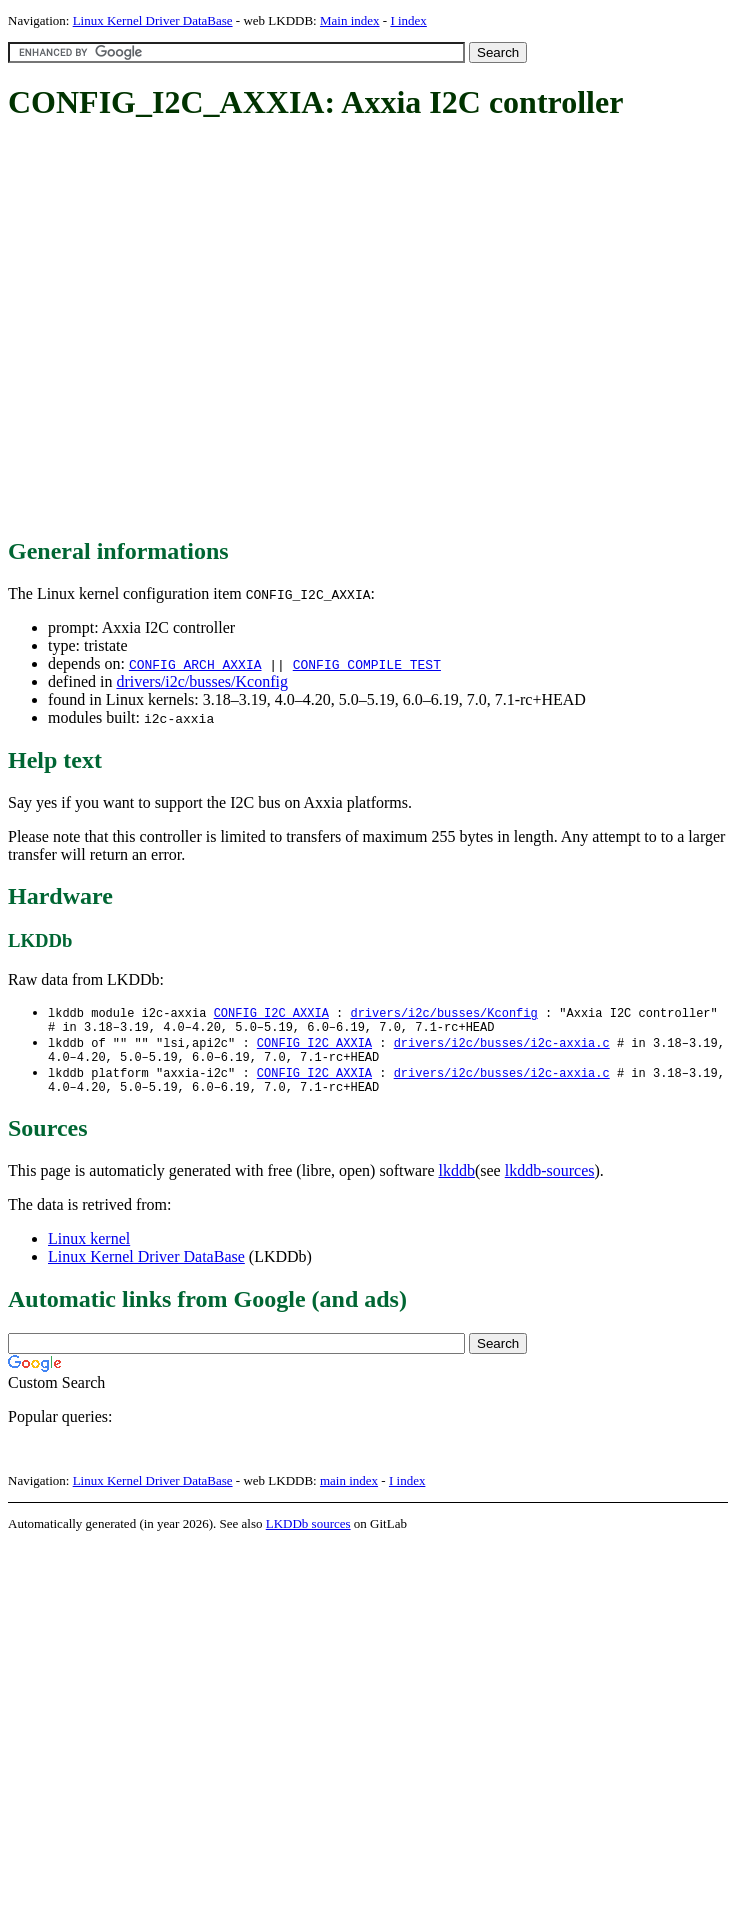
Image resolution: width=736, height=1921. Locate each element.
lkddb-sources (550, 1182)
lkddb (457, 1182)
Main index (350, 20)
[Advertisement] (187, 330)
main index (349, 1492)
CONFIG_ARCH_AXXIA (195, 664)
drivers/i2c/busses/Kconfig (202, 681)
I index (408, 20)
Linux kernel (89, 1250)
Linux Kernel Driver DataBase (153, 20)
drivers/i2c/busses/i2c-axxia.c (502, 1047)
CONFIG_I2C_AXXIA (271, 1013)
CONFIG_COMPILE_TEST (367, 664)
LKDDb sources (308, 1535)
